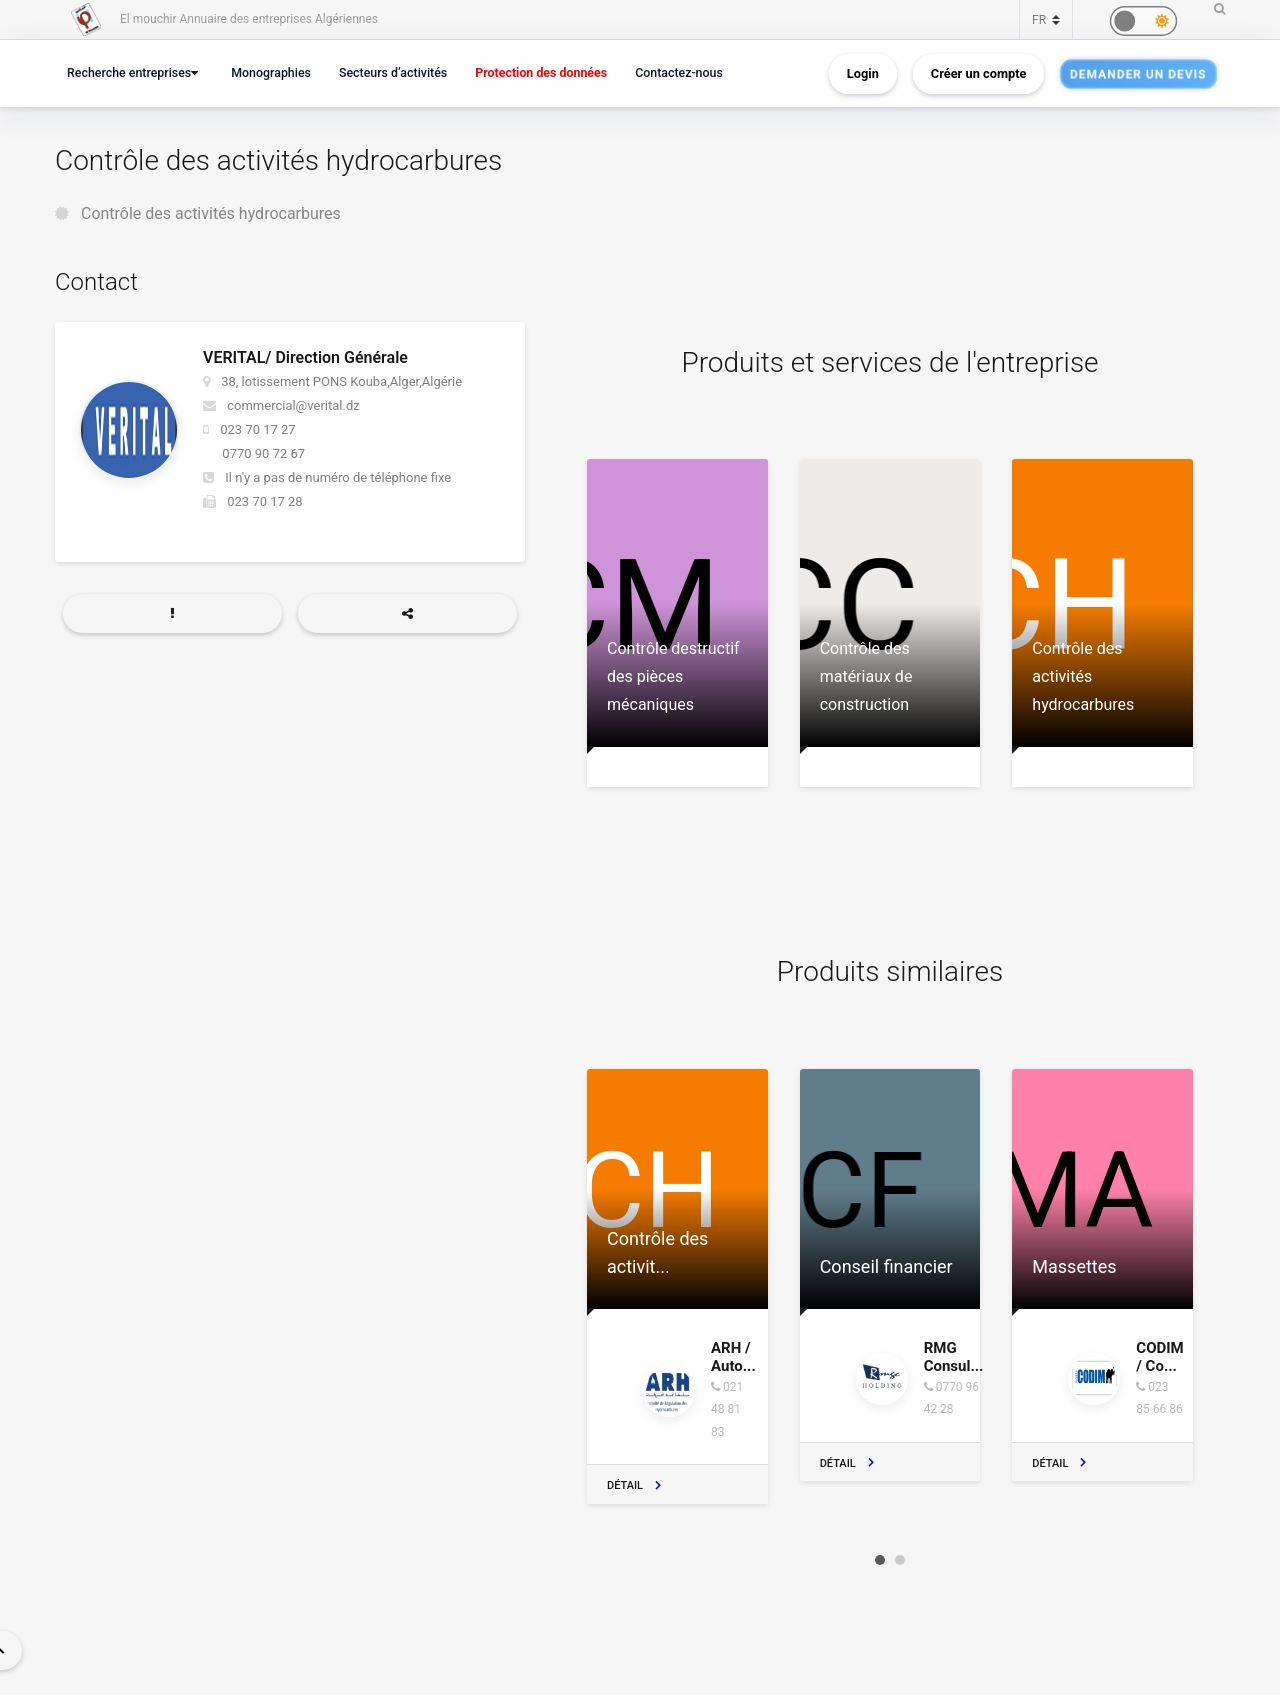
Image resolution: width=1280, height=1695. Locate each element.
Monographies (271, 72)
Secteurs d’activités (393, 72)
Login (863, 73)
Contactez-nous (679, 72)
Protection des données (541, 72)
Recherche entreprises (129, 72)
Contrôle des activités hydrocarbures (211, 213)
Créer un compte (979, 73)
